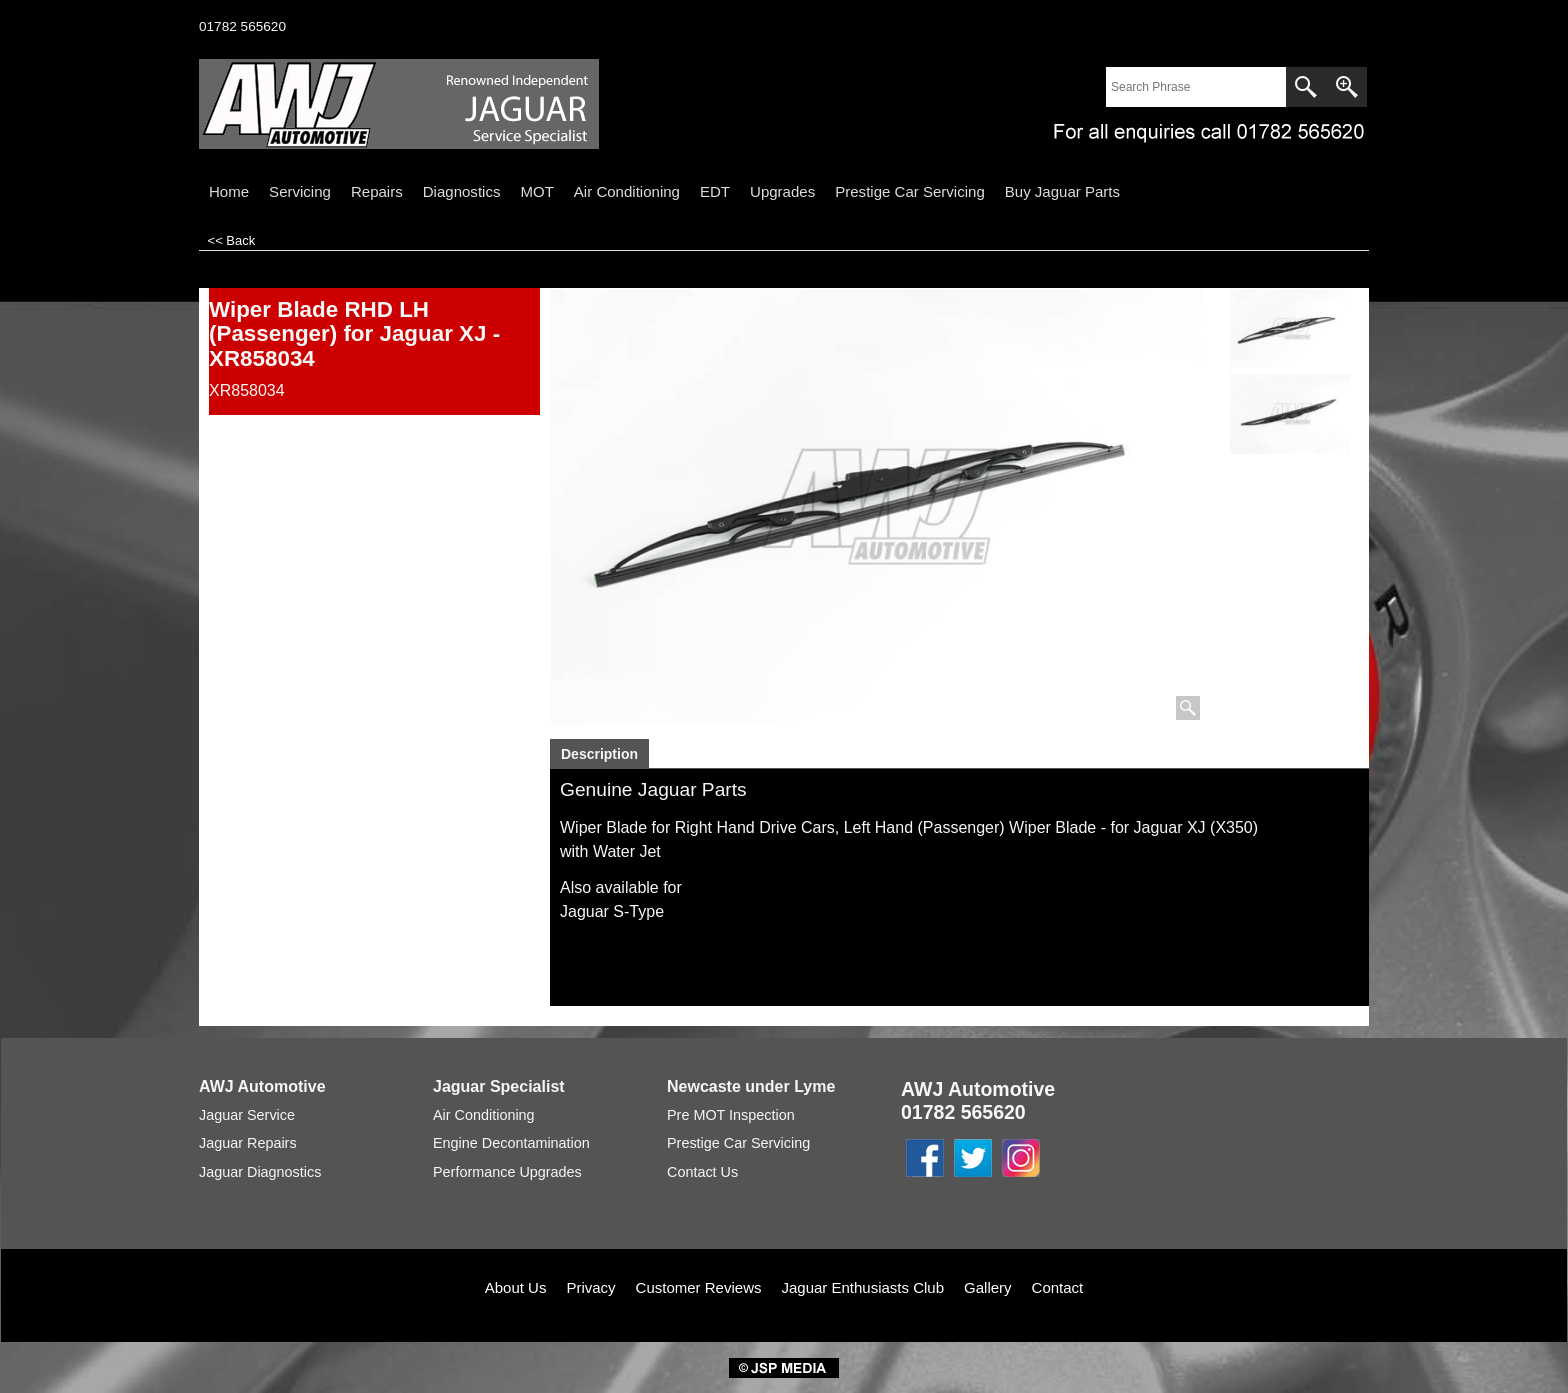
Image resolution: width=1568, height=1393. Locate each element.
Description (599, 754)
